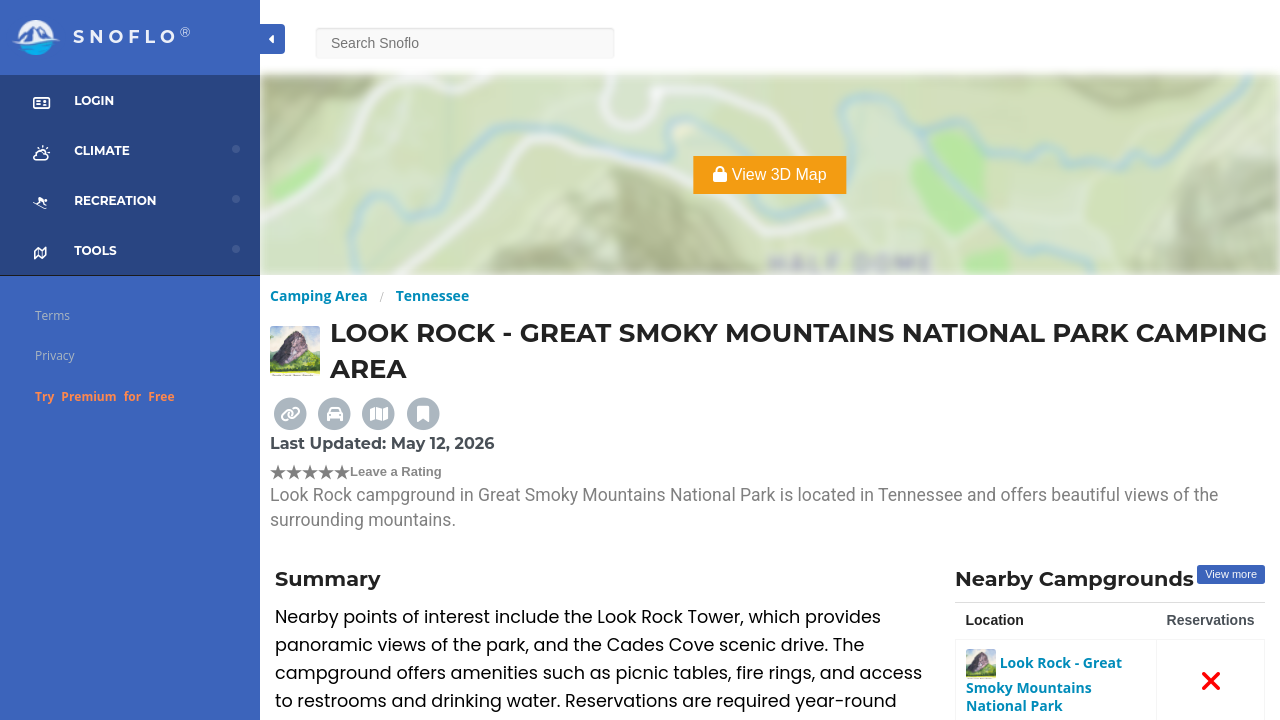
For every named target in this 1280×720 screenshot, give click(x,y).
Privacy (55, 355)
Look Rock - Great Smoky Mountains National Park (1044, 684)
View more (1231, 574)
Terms (52, 315)
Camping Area (319, 295)
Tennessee (433, 295)
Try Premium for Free (105, 396)
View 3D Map (769, 174)
